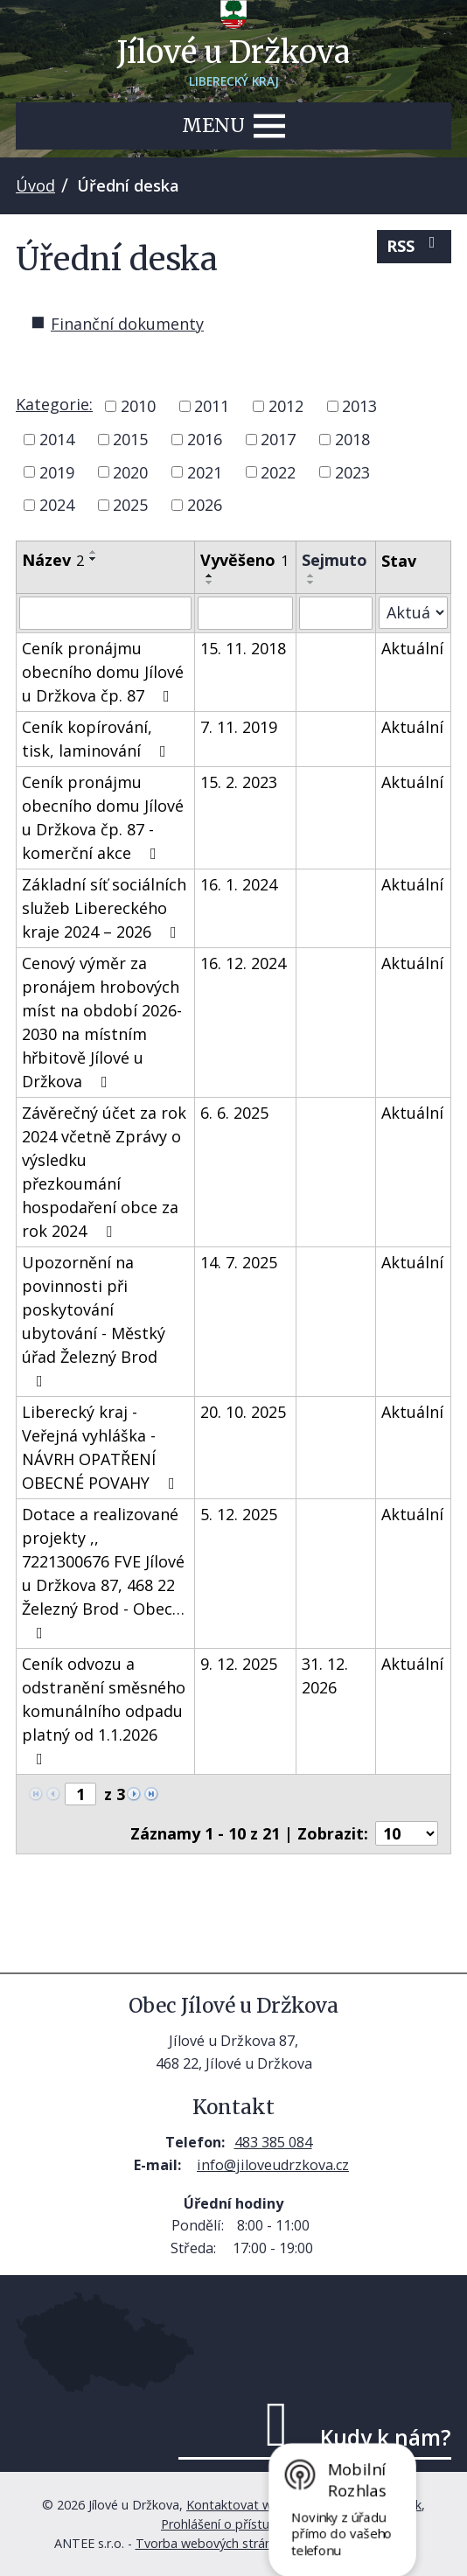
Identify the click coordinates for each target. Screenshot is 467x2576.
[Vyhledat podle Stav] (413, 613)
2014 (56, 439)
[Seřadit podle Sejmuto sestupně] (311, 582)
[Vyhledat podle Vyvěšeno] (245, 613)
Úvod (35, 185)
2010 (138, 405)
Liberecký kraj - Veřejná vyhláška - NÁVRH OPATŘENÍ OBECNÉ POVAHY (102, 1447)
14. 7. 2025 (238, 1262)
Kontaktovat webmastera (260, 2504)
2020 (130, 471)
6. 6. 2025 (234, 1112)
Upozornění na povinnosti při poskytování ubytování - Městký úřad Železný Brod (93, 1320)
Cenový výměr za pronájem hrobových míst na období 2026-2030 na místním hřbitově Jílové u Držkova (102, 1022)
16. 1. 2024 (238, 884)
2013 (359, 405)
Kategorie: (54, 404)
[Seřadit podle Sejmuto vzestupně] (311, 575)
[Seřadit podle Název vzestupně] (93, 551)
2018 (352, 439)
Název (53, 559)
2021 (204, 471)
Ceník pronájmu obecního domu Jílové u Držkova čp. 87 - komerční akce (103, 817)
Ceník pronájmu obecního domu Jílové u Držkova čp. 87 (103, 672)
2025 (130, 504)
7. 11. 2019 (238, 726)
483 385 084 (273, 2142)
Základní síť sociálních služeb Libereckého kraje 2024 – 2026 (104, 908)
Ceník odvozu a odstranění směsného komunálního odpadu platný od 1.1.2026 (103, 1710)
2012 (285, 405)
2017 (278, 439)
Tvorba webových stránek (210, 2543)
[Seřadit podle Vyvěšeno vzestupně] (210, 575)
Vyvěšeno (244, 559)
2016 (204, 439)
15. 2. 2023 (238, 781)
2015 (130, 439)
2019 (56, 471)
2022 (278, 471)
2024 (56, 504)
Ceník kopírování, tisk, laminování (97, 738)
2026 (204, 504)
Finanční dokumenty (127, 323)
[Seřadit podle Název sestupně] (93, 558)
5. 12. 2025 (238, 1514)
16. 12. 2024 (243, 963)
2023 (352, 471)
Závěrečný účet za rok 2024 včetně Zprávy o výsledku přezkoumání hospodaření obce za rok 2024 (104, 1171)
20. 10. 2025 (243, 1411)
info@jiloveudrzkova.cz (273, 2165)
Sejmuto (334, 559)
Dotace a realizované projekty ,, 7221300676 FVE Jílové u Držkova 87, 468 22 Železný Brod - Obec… (103, 1572)
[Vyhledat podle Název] (105, 613)
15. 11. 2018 (243, 648)
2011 (211, 405)
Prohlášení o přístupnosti (233, 2524)
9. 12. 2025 (238, 1663)
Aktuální (412, 648)
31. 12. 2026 (325, 1675)
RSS (415, 245)
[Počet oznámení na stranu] (406, 1833)
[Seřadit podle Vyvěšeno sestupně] (210, 582)
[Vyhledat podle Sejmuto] (335, 613)
